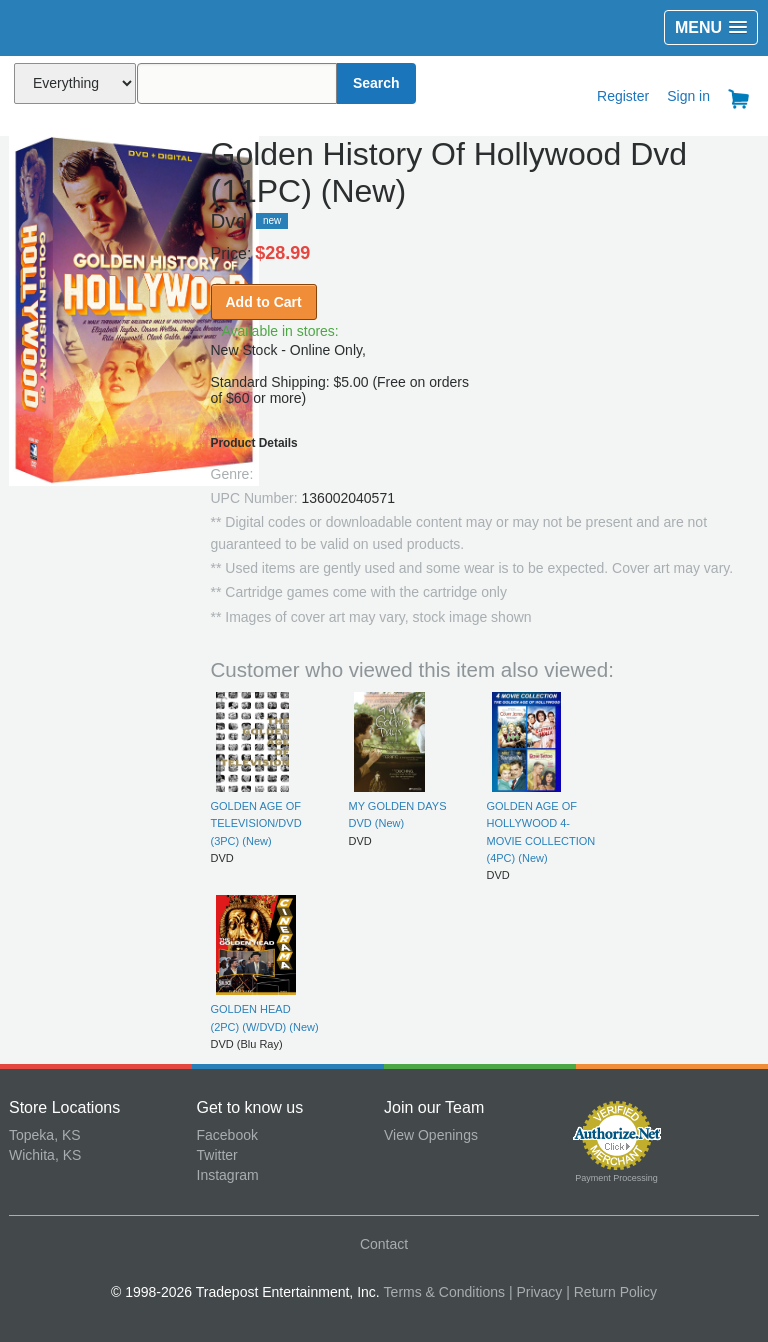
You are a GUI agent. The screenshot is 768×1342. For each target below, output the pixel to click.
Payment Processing (616, 1178)
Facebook (227, 1135)
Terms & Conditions (444, 1292)
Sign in (688, 96)
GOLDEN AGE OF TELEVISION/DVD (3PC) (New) (256, 823)
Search (376, 83)
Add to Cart (264, 302)
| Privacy (535, 1292)
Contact (384, 1244)
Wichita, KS (45, 1155)
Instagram (228, 1175)
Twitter (217, 1155)
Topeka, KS (45, 1135)
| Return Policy (611, 1292)
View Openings (431, 1135)
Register (623, 96)
